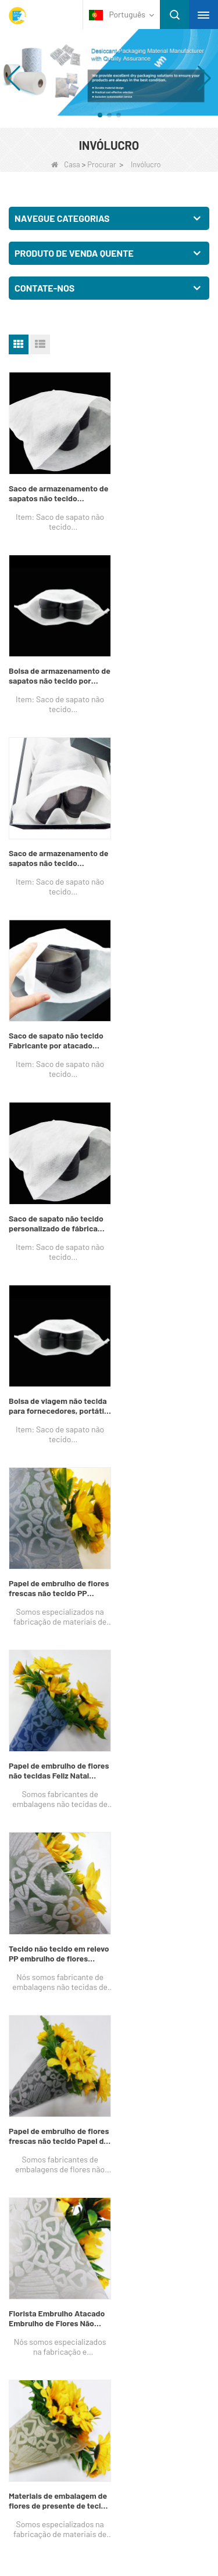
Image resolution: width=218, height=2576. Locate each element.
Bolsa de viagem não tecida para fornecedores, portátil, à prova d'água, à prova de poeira (162, 834)
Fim (63, 1476)
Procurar (101, 164)
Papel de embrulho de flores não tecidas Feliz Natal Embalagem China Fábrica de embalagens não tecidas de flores (157, 1008)
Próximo (29, 1476)
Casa (65, 164)
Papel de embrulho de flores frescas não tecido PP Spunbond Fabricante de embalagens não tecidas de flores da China (55, 1008)
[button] (100, 115)
